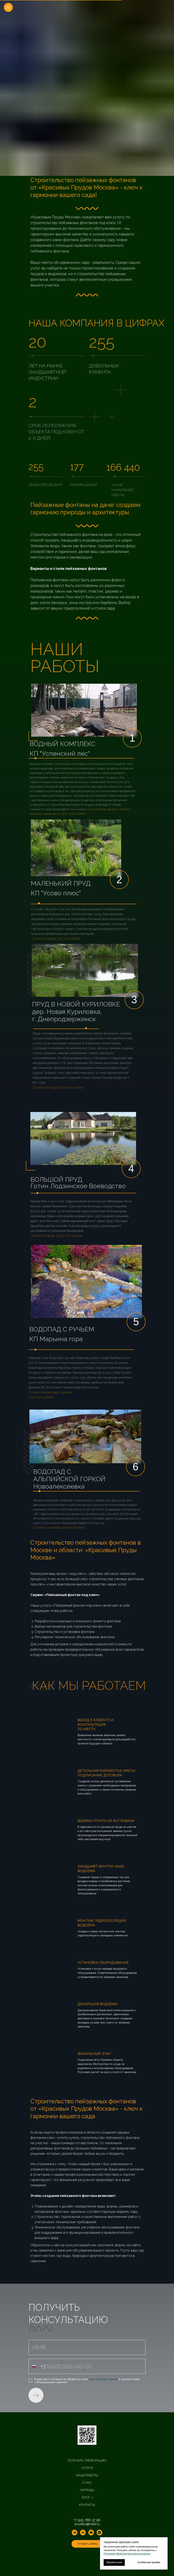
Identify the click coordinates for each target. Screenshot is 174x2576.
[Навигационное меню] (8, 7)
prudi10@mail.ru (87, 2524)
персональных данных (103, 2379)
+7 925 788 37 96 (87, 2520)
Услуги (87, 2468)
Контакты (87, 2505)
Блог (86, 2497)
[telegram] (74, 2532)
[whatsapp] (99, 2532)
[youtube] (91, 2532)
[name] (87, 2347)
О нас (87, 2482)
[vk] (83, 2532)
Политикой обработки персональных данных (127, 2553)
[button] (88, 2544)
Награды (87, 2490)
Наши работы (87, 2475)
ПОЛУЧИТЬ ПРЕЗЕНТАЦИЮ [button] (87, 2460)
